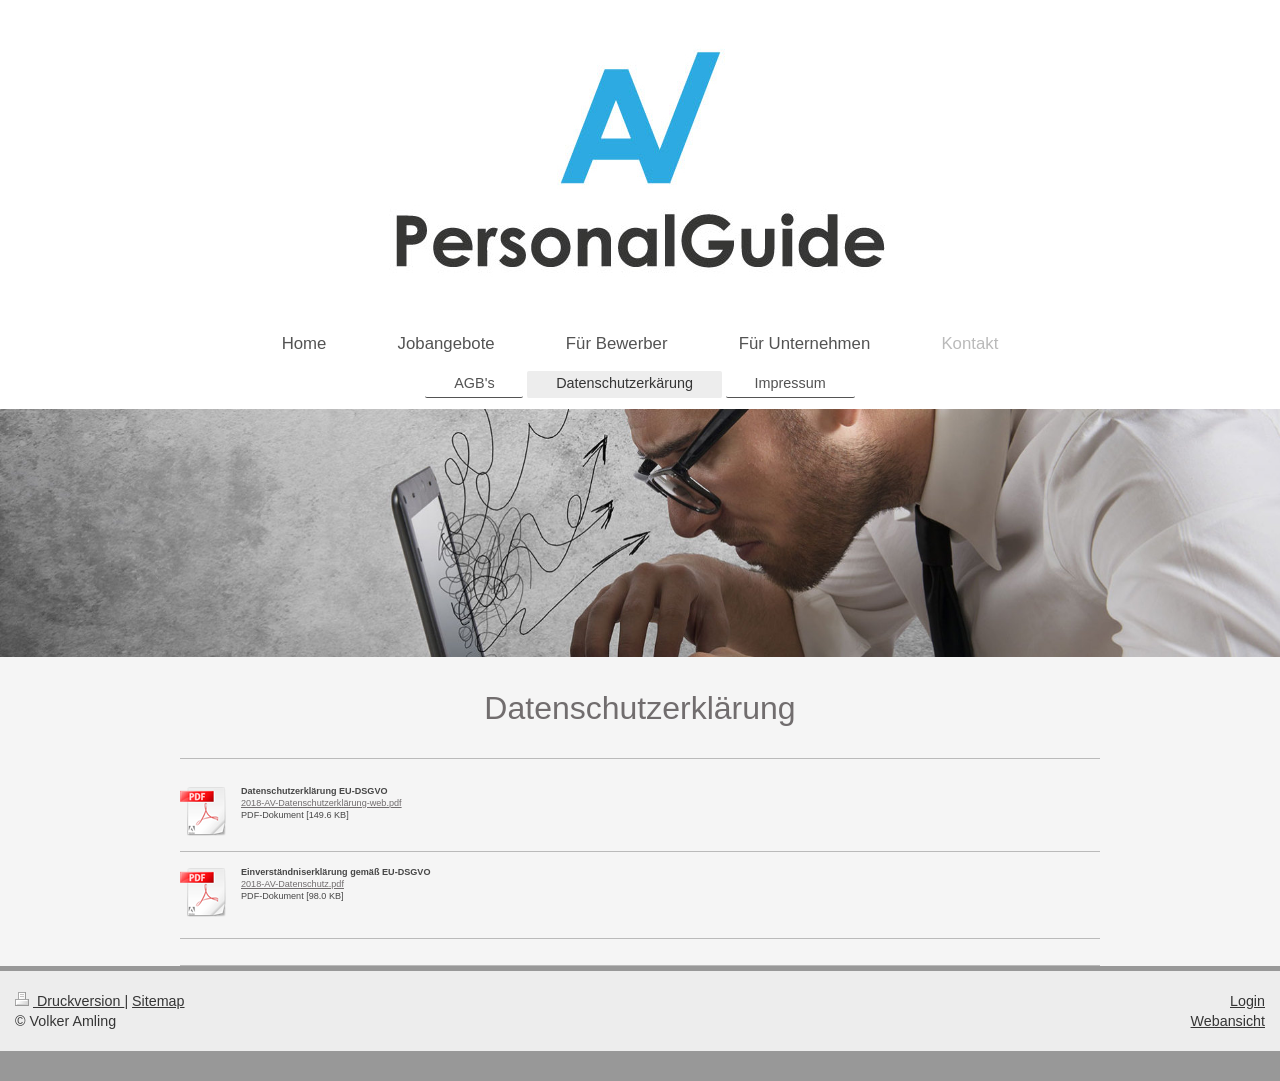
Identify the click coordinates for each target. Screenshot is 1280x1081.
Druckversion (69, 1001)
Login (1247, 1001)
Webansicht (1228, 1021)
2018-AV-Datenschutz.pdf (292, 884)
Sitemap (158, 1001)
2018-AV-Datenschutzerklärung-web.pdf (321, 803)
